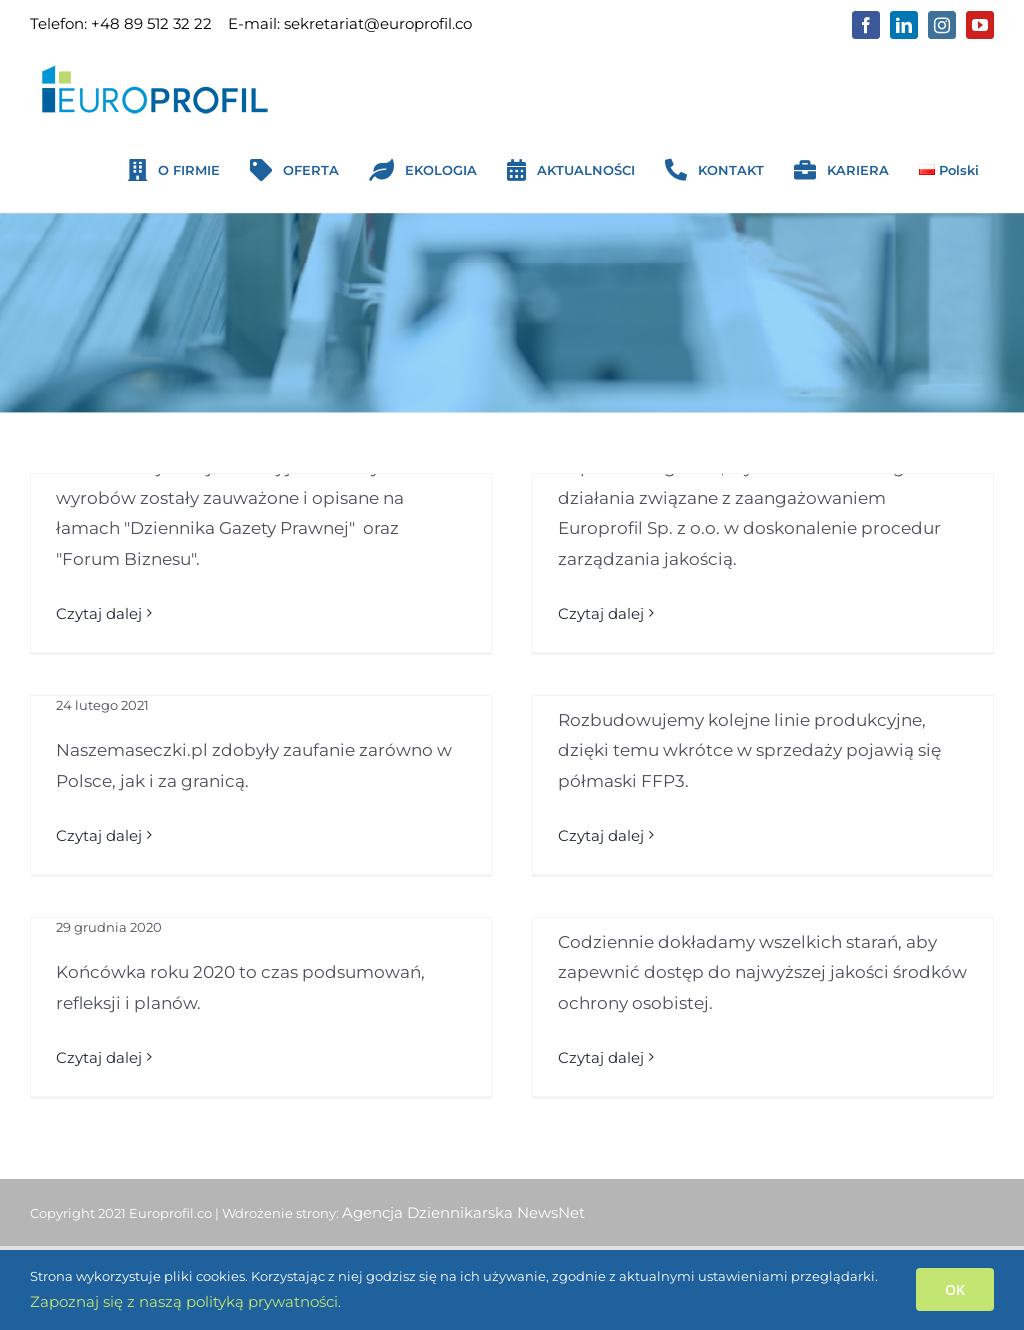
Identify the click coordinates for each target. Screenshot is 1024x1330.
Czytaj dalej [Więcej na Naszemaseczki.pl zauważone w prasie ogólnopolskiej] (99, 613)
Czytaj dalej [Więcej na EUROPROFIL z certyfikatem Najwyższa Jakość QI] (601, 613)
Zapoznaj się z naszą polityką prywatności (184, 1301)
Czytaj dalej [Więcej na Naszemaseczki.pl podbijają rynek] (99, 835)
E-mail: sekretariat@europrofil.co (350, 23)
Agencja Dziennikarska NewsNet (463, 1212)
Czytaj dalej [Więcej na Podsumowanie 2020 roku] (99, 1057)
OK (955, 1289)
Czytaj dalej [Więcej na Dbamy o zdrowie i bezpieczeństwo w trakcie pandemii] (601, 1057)
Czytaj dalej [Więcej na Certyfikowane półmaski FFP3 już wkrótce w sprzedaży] (601, 835)
